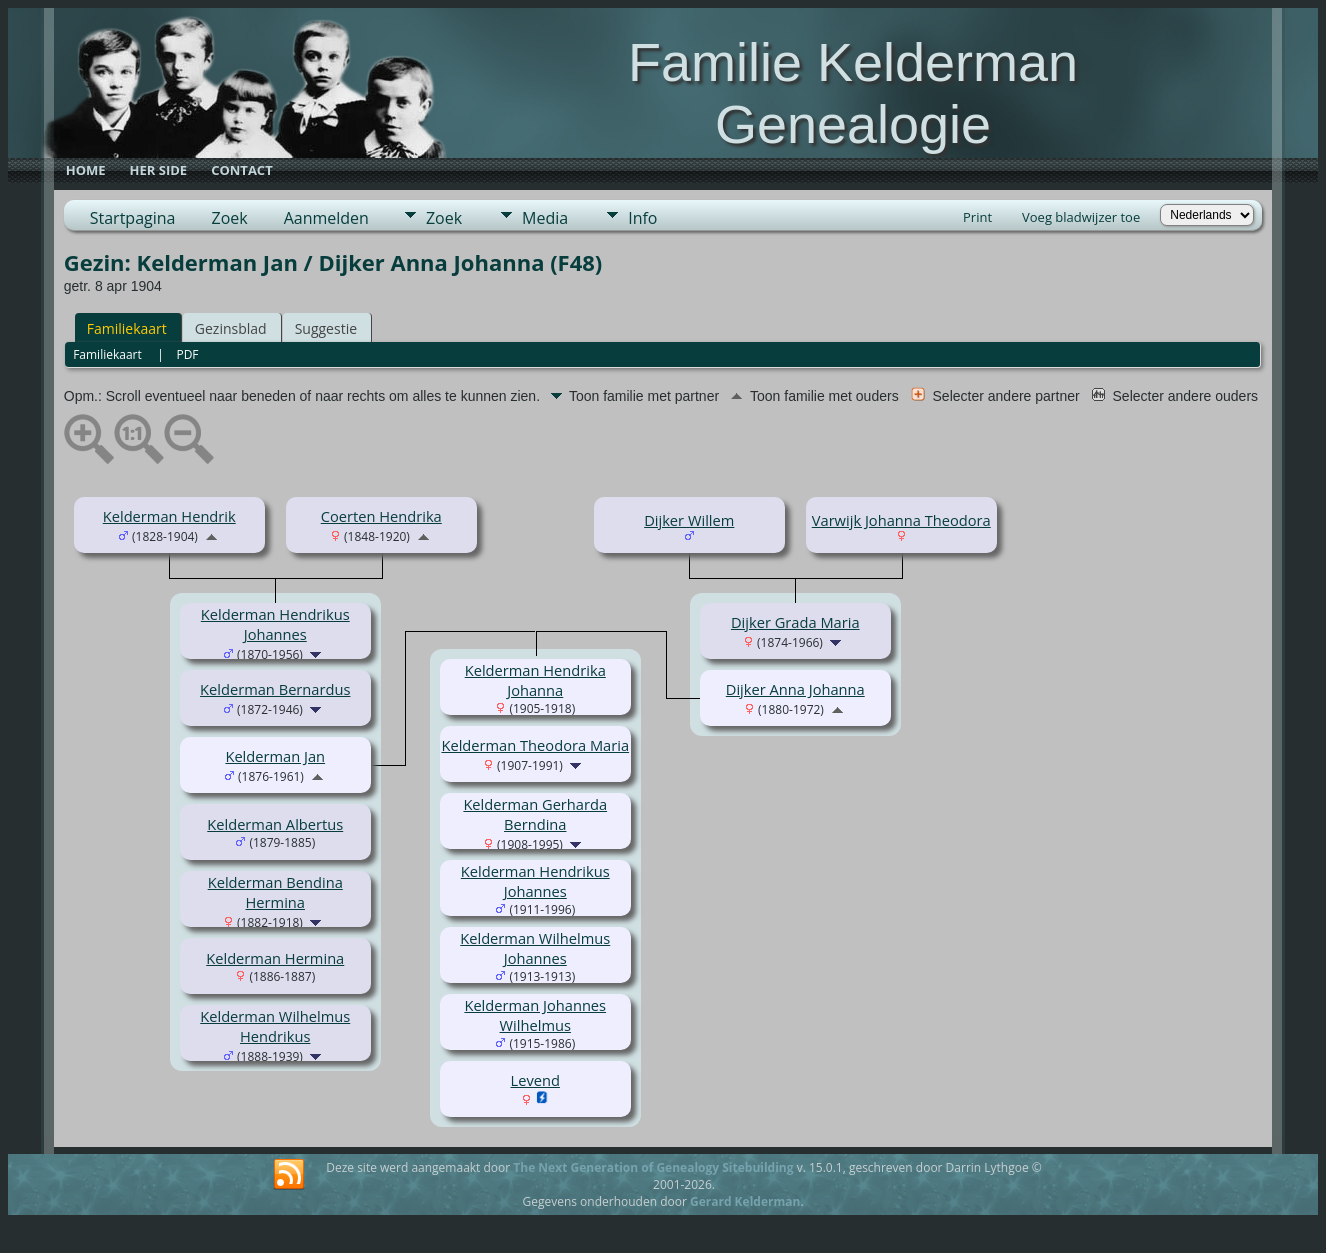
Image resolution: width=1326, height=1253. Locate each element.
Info (642, 218)
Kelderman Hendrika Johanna (535, 680)
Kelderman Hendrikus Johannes (275, 624)
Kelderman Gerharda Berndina (535, 814)
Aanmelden (326, 218)
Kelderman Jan (275, 756)
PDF (187, 354)
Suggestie (326, 328)
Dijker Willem (689, 520)
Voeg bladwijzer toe (1081, 217)
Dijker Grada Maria (795, 622)
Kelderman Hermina (275, 958)
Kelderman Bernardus (275, 689)
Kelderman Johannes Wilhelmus (535, 1015)
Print (977, 217)
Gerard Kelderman (745, 1201)
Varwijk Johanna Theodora (901, 520)
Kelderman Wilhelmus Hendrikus (275, 1026)
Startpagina (133, 218)
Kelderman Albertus (275, 824)
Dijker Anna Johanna (795, 689)
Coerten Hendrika (381, 516)
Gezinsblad (231, 328)
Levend (535, 1080)
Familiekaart (127, 328)
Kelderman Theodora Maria (535, 745)
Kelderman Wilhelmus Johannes (535, 948)
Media (545, 218)
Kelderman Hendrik (169, 516)
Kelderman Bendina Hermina (275, 892)
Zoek (229, 218)
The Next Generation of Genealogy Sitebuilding (653, 1167)
